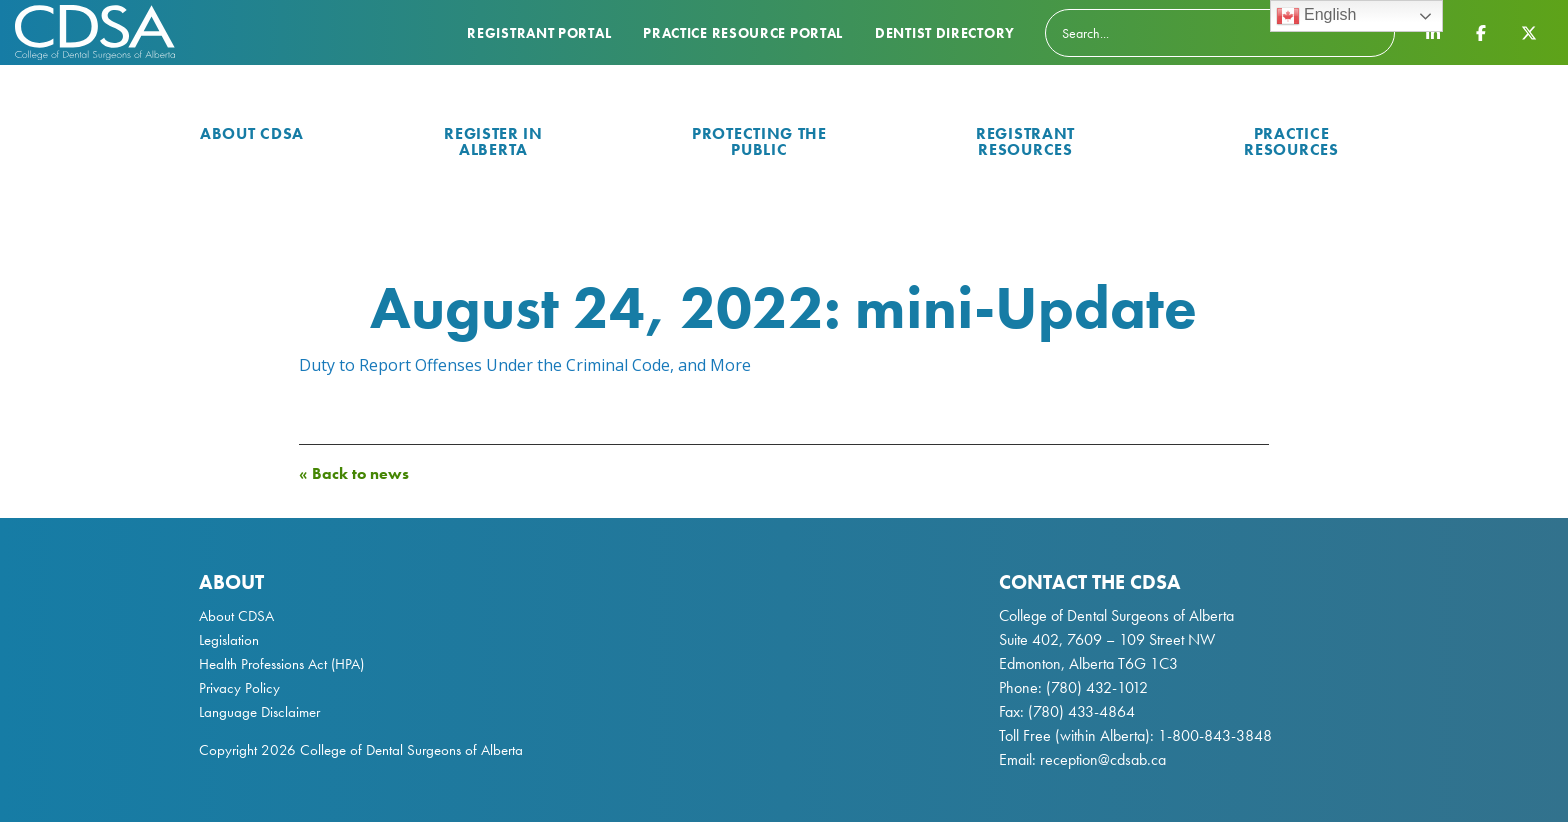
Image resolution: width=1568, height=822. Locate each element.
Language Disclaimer (259, 712)
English (1316, 16)
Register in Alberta (493, 141)
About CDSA (252, 133)
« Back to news (354, 473)
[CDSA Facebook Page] (1481, 32)
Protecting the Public (759, 141)
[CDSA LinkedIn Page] (1433, 32)
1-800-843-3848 (1213, 735)
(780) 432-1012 (1097, 687)
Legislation (229, 640)
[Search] (1220, 33)
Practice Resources (1291, 141)
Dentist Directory (945, 33)
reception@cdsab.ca (1103, 759)
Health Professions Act (263, 664)
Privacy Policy (239, 688)
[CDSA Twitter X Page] (1529, 32)
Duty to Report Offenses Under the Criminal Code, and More (525, 365)
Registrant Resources (1025, 141)
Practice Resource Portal (743, 33)
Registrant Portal (539, 33)
